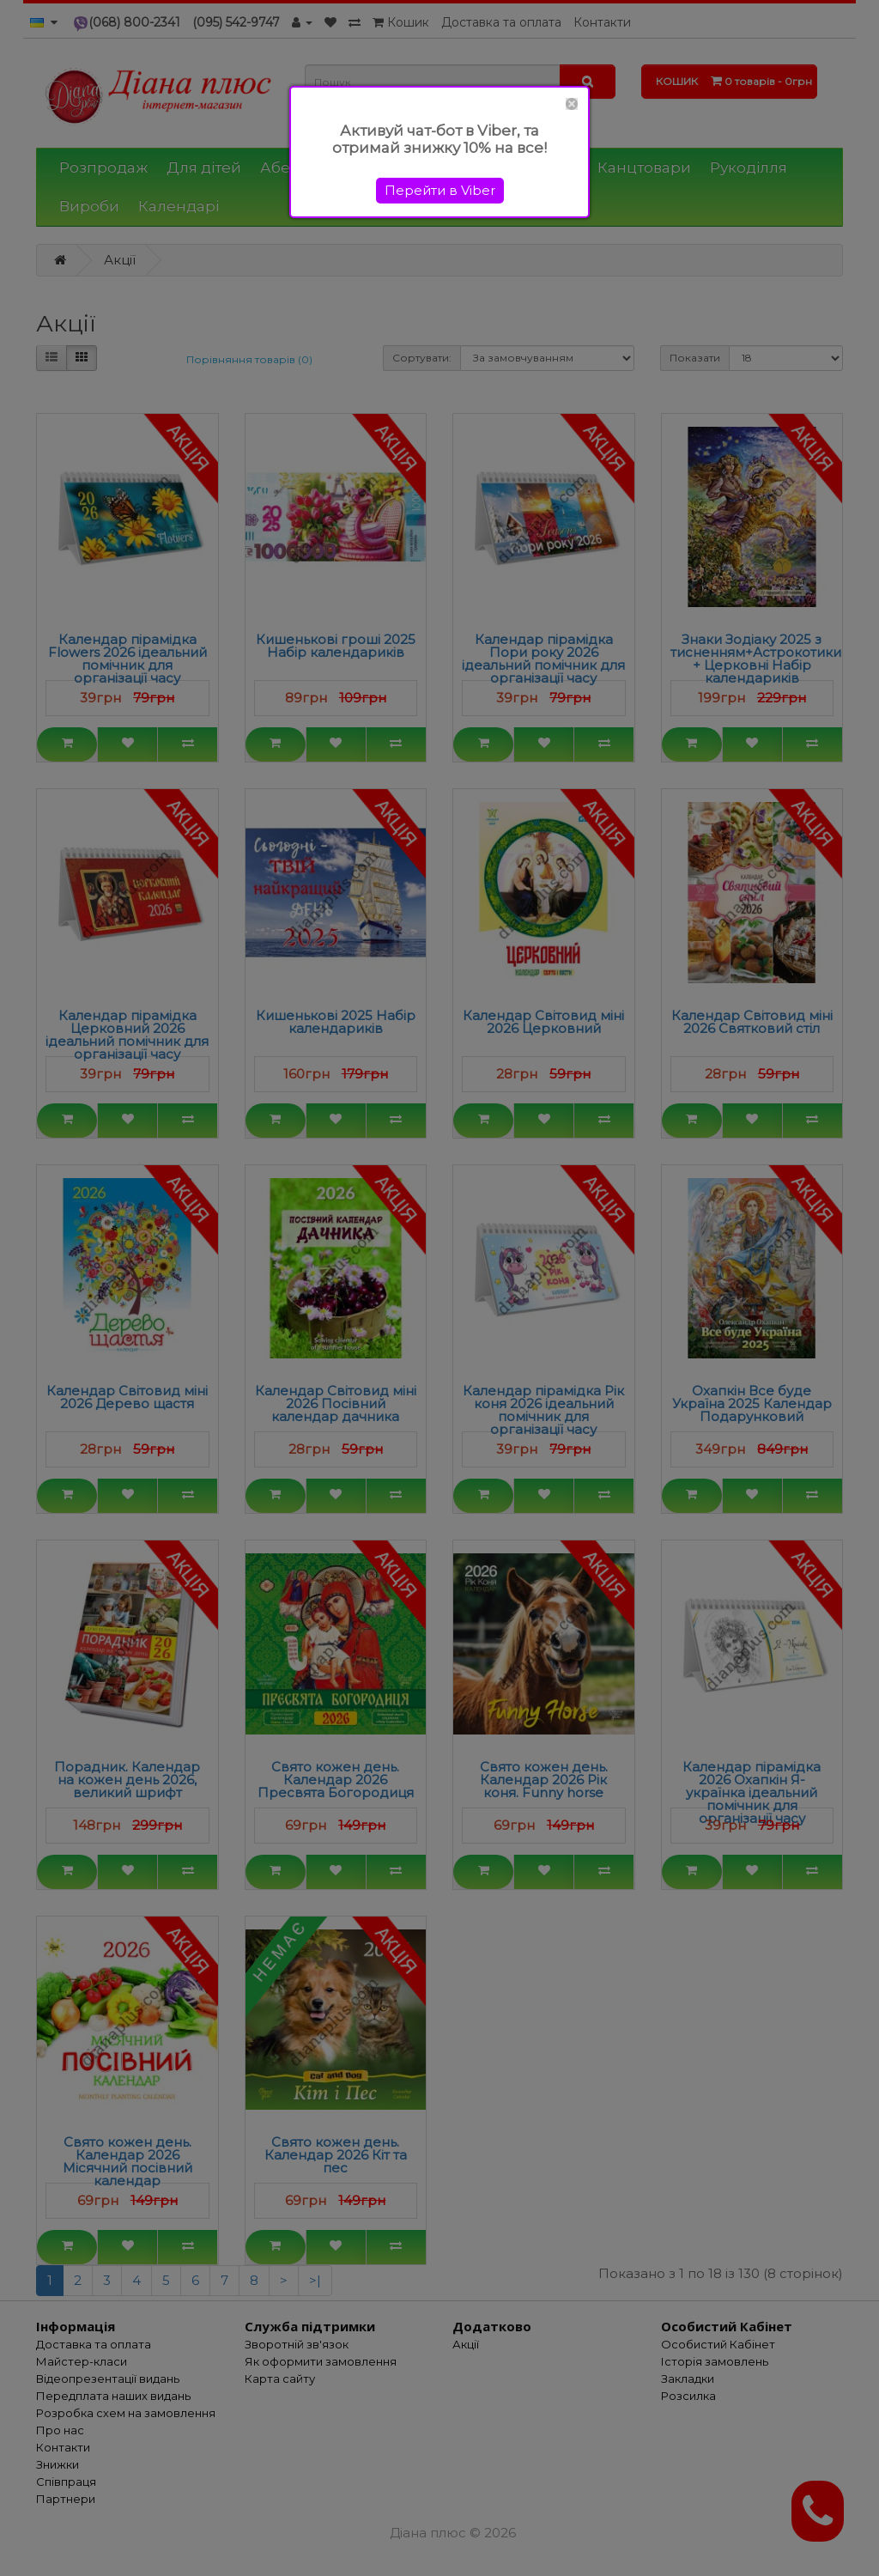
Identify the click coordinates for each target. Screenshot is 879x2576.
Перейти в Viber (440, 190)
